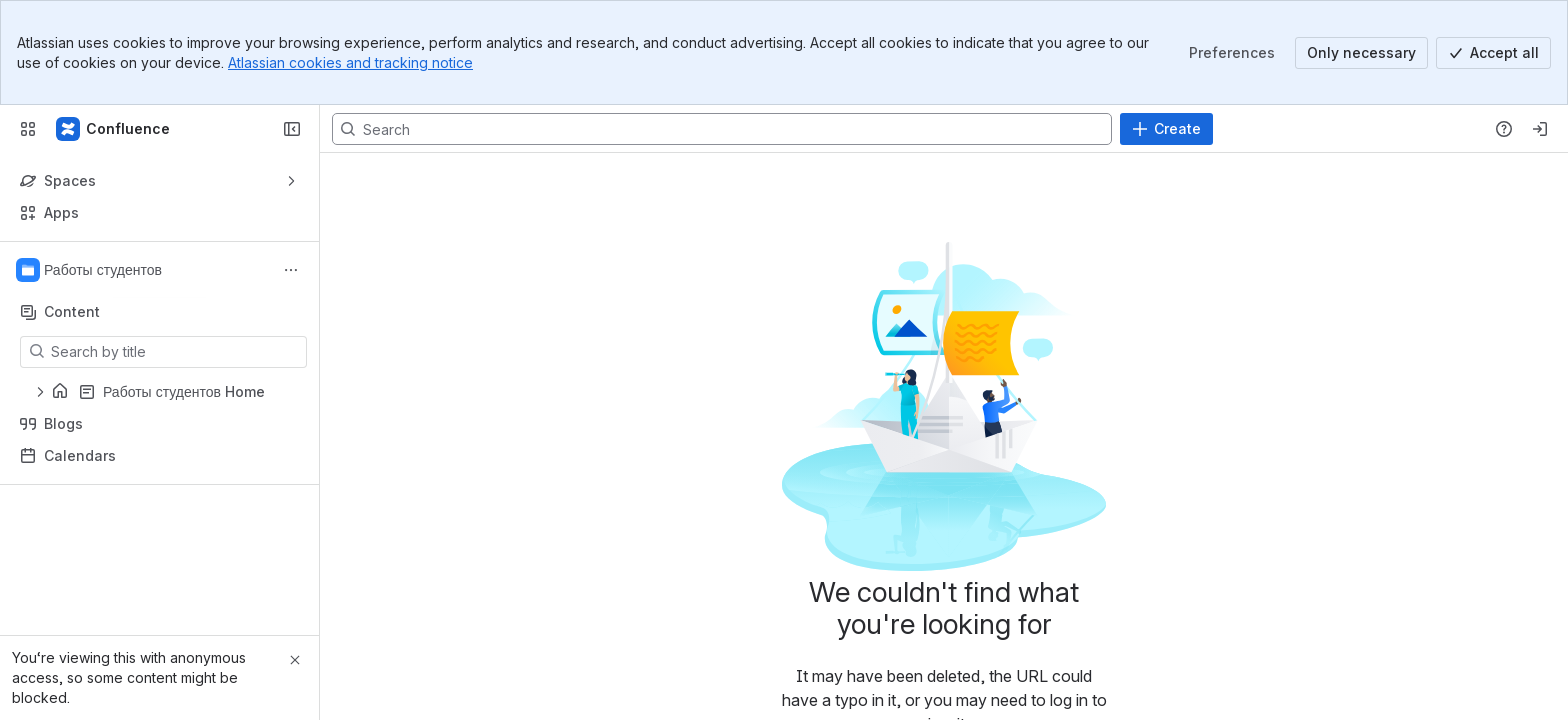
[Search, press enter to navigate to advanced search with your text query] (722, 129)
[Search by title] (175, 352)
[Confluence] (114, 129)
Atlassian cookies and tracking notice (350, 62)
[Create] (1166, 129)
